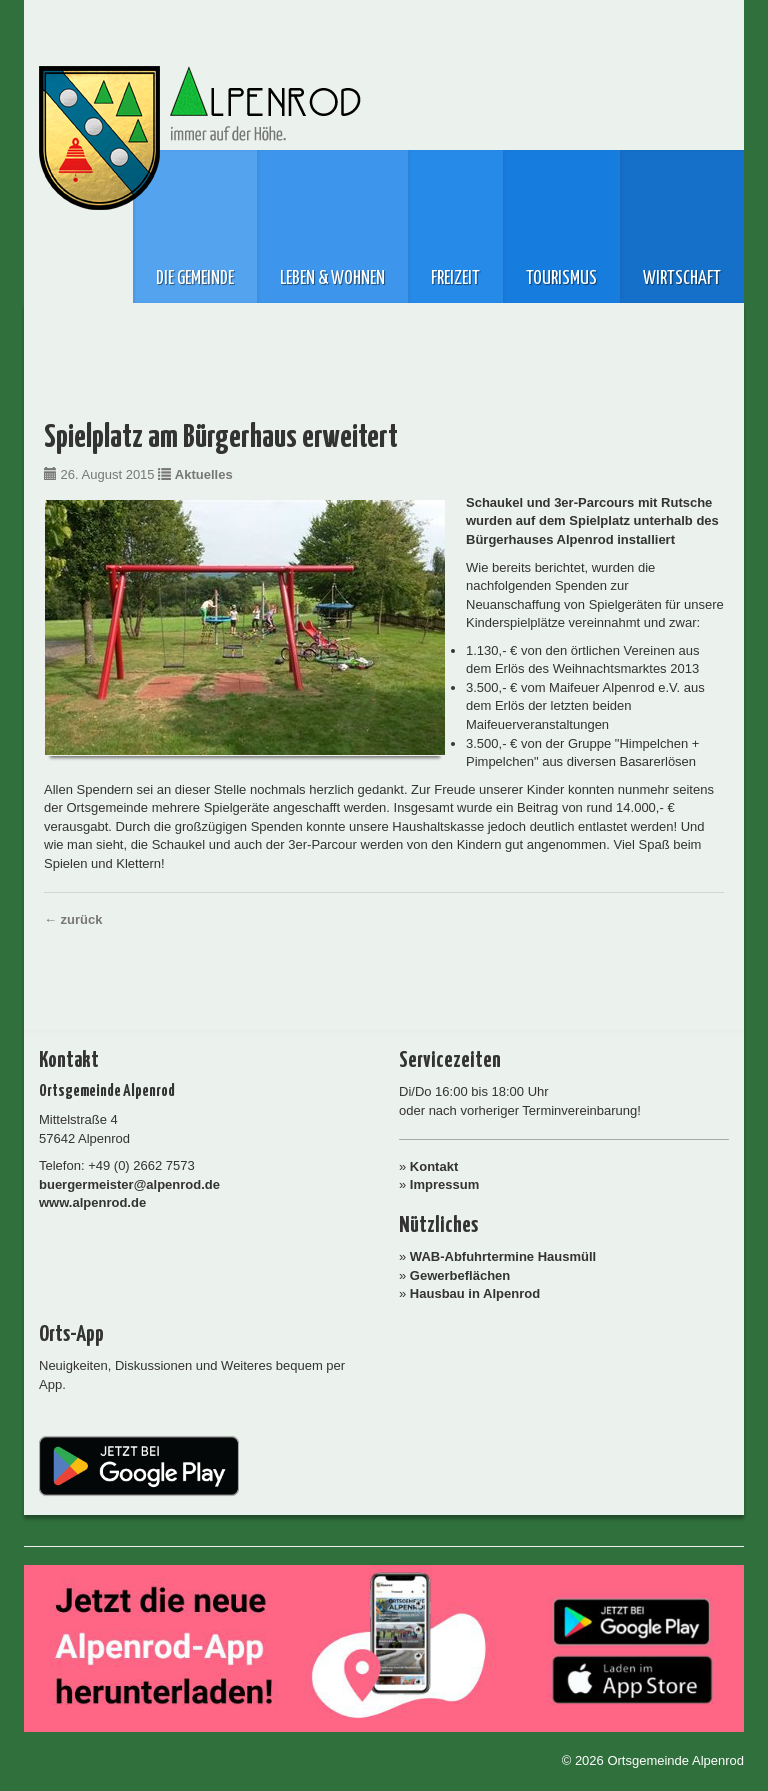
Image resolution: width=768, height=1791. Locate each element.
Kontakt (434, 1166)
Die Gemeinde (195, 279)
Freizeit (455, 279)
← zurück (73, 919)
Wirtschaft (682, 279)
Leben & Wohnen (332, 279)
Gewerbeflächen (460, 1275)
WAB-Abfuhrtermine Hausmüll (503, 1256)
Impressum (444, 1184)
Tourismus (561, 279)
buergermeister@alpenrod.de (129, 1184)
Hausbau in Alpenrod (475, 1293)
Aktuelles (204, 474)
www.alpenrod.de (92, 1202)
